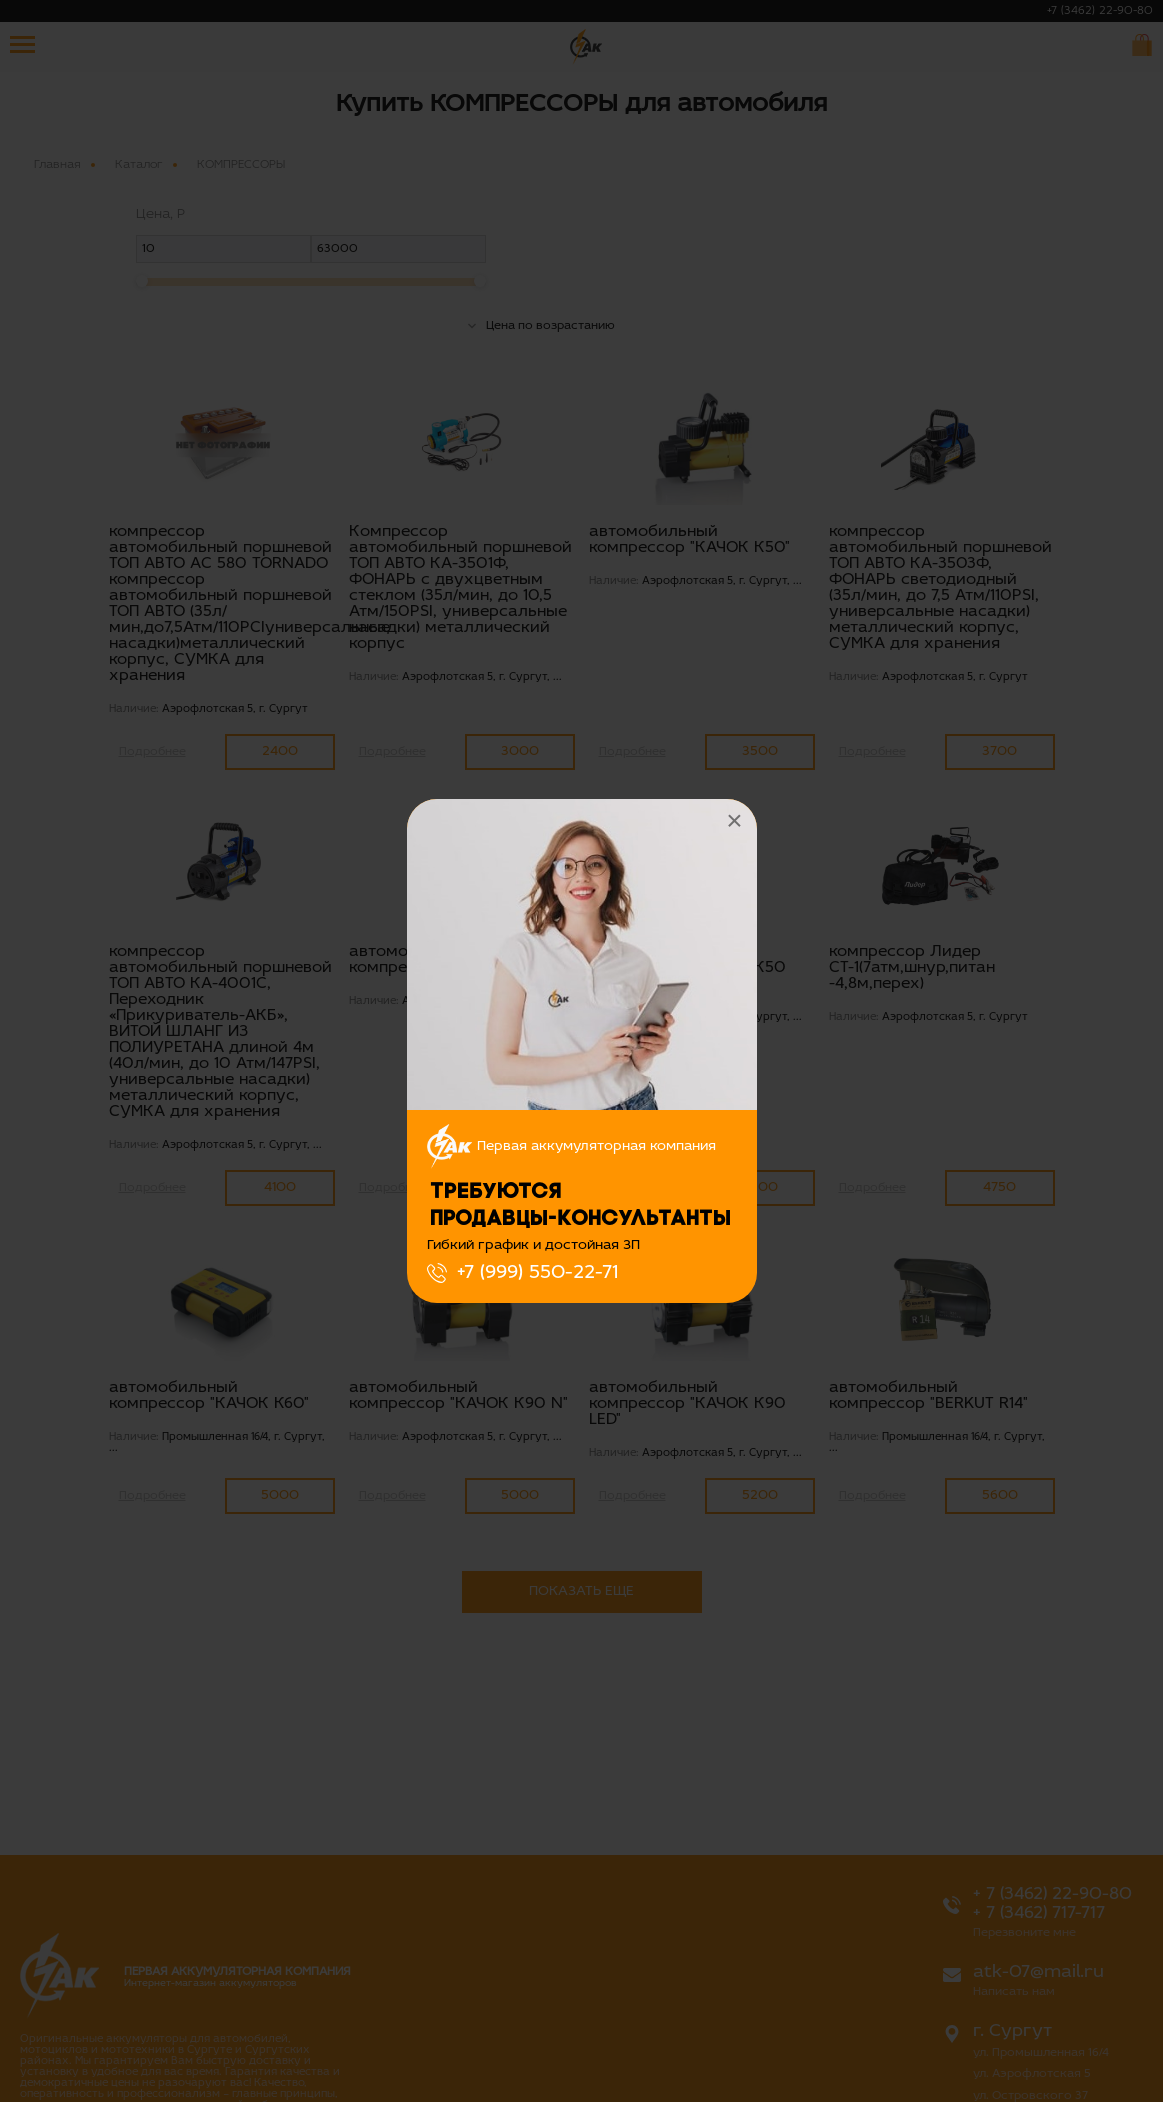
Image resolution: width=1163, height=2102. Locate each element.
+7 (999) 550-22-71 (537, 1273)
